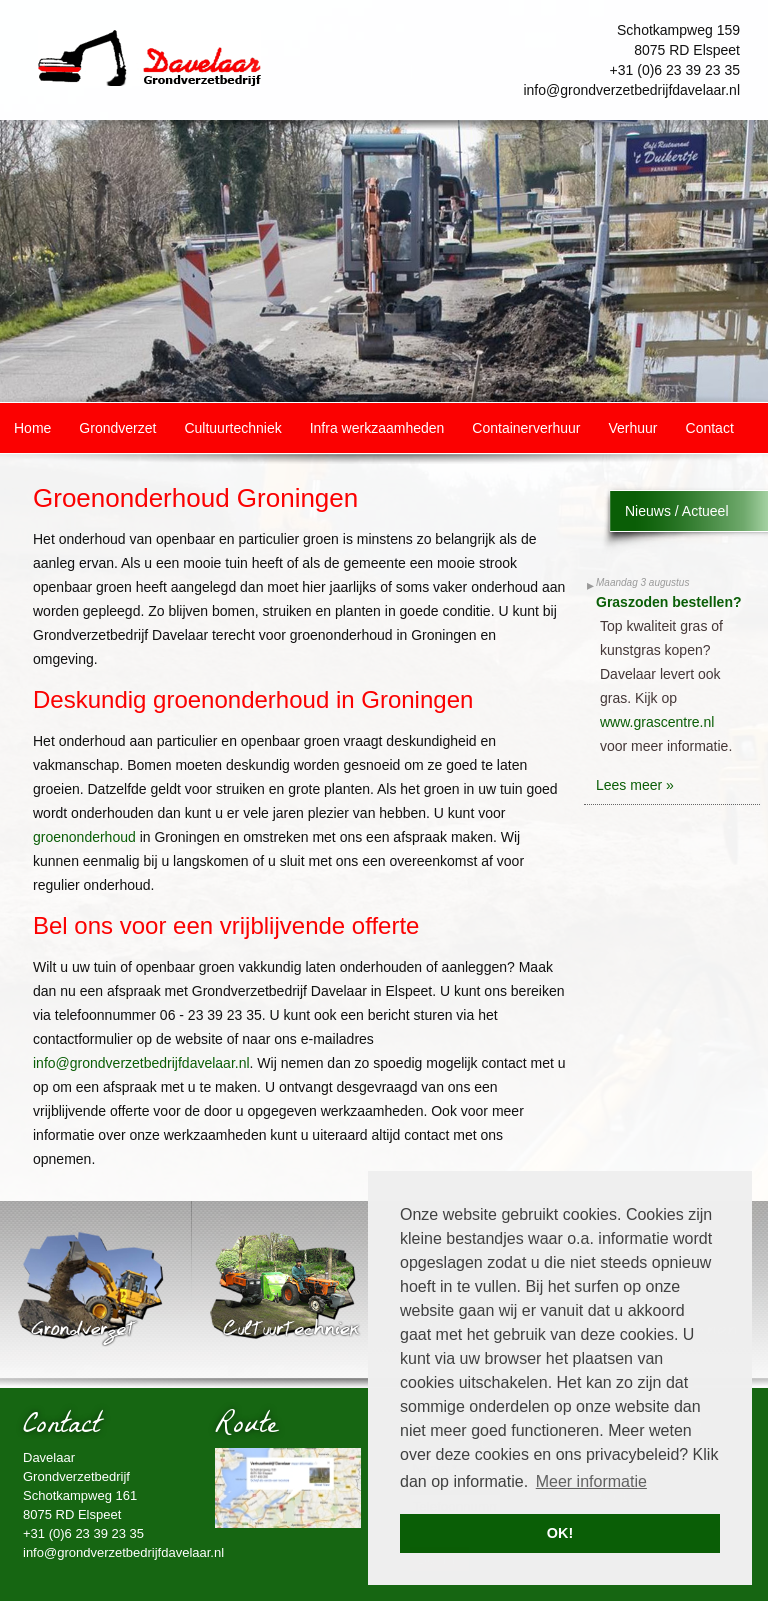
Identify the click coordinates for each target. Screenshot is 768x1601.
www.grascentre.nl (657, 722)
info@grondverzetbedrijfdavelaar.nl (631, 90)
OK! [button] (560, 1533)
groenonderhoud (84, 837)
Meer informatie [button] (591, 1481)
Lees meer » (635, 785)
